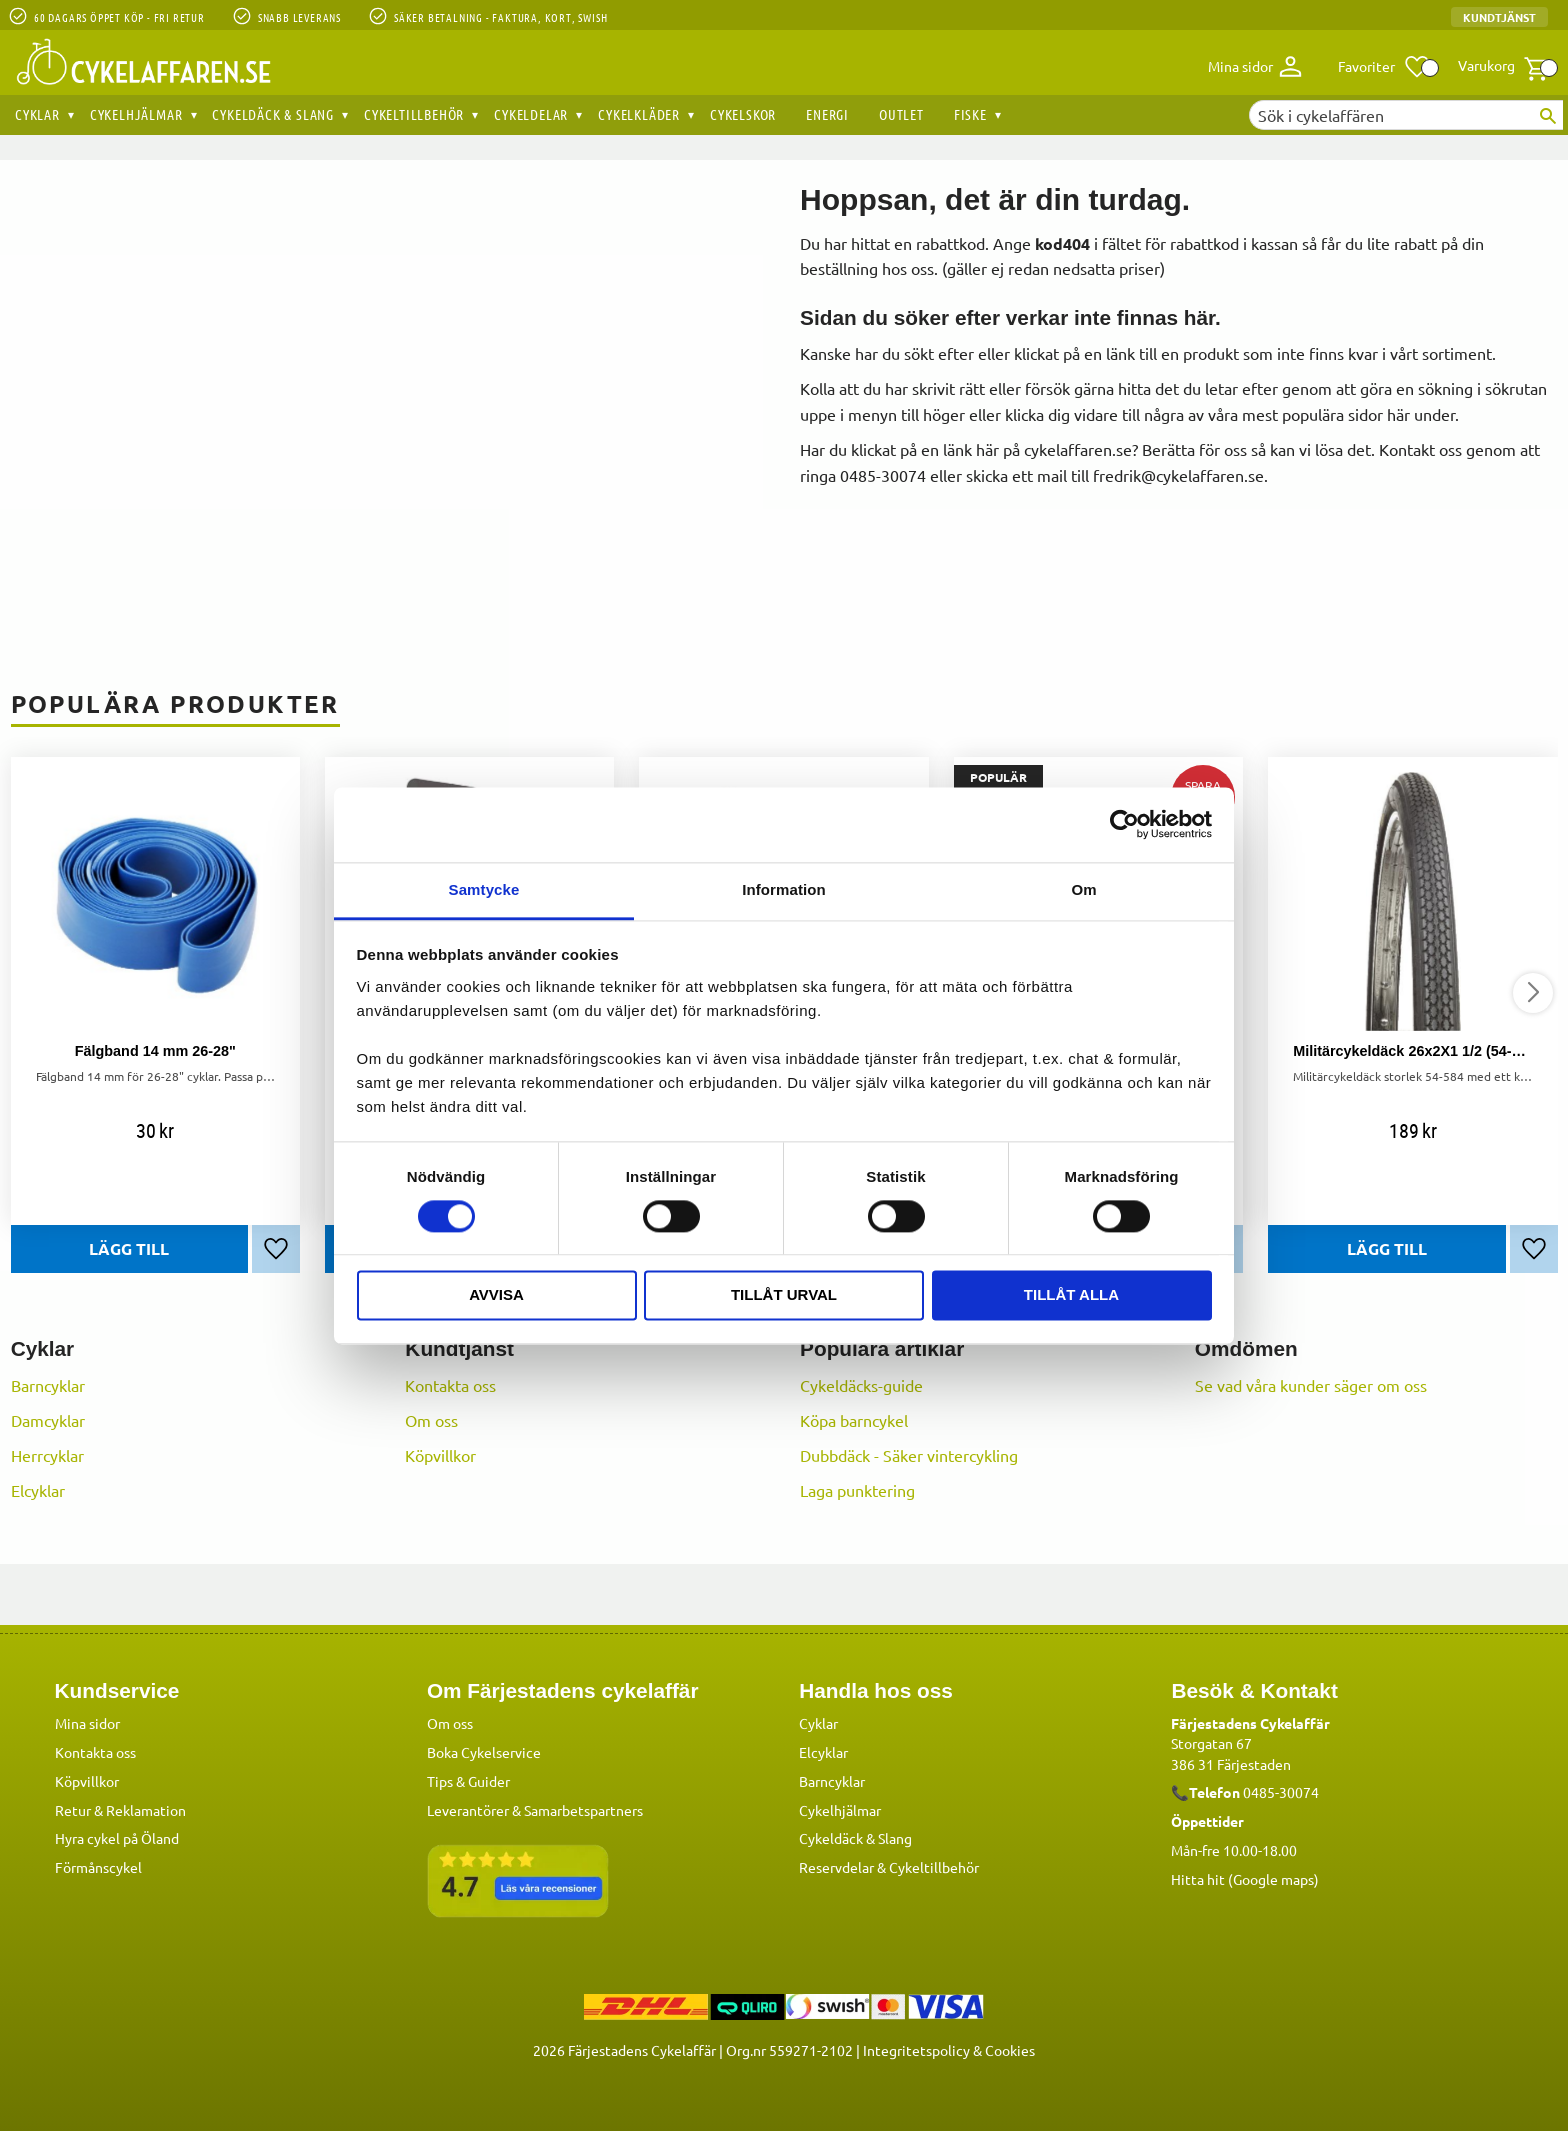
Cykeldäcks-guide (861, 1385)
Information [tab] (784, 889)
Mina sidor (87, 1722)
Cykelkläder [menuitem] (639, 114)
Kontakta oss (450, 1385)
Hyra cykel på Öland (117, 1837)
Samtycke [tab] (484, 889)
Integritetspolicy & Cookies (949, 2049)
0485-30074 (1281, 1791)
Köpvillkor (440, 1455)
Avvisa (496, 1295)
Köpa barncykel (854, 1420)
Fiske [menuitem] (970, 114)
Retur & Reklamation (120, 1809)
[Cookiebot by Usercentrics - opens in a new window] (1124, 824)
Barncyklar (48, 1385)
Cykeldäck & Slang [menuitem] (273, 114)
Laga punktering (857, 1490)
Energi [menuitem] (827, 114)
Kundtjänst (1499, 17)
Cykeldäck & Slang (855, 1837)
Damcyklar (48, 1420)
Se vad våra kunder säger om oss (1311, 1385)
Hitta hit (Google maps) (1245, 1878)
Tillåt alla (1071, 1295)
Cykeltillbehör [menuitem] (414, 114)
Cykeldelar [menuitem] (531, 114)
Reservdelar (836, 1866)
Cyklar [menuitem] (37, 114)
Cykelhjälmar (840, 1809)
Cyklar (818, 1722)
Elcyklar (38, 1490)
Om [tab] (1083, 889)
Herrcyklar (47, 1455)
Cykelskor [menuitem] (743, 114)
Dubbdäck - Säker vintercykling (909, 1455)
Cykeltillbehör (934, 1866)
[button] (1384, 67)
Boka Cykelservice (484, 1751)
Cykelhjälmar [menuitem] (136, 114)
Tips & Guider (468, 1780)
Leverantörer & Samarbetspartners (535, 1809)
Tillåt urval (784, 1295)
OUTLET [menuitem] (901, 114)
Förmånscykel (98, 1866)
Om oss (431, 1420)
